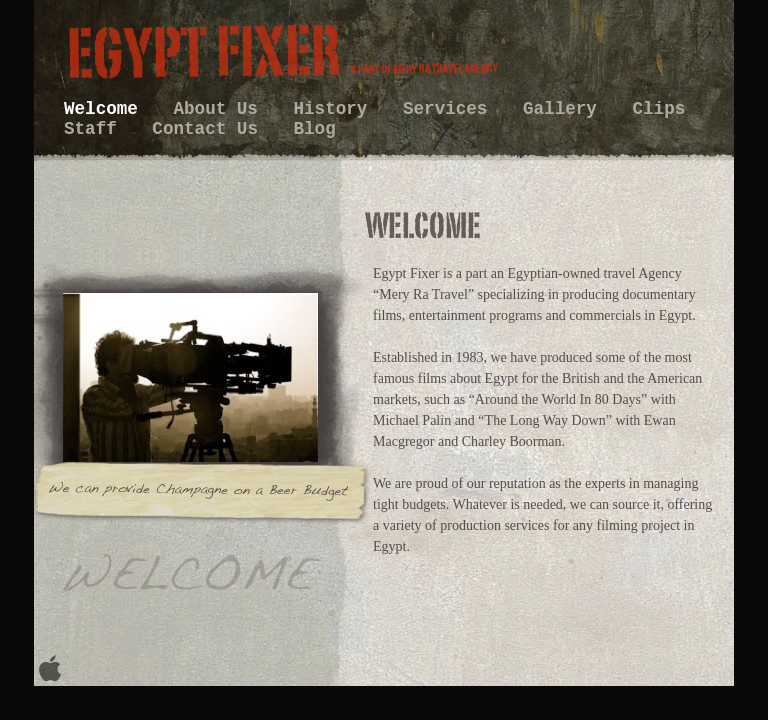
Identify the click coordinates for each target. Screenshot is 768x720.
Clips (658, 109)
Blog (315, 129)
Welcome (106, 109)
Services (450, 109)
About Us (220, 109)
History (336, 109)
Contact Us (210, 129)
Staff (95, 129)
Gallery (565, 109)
